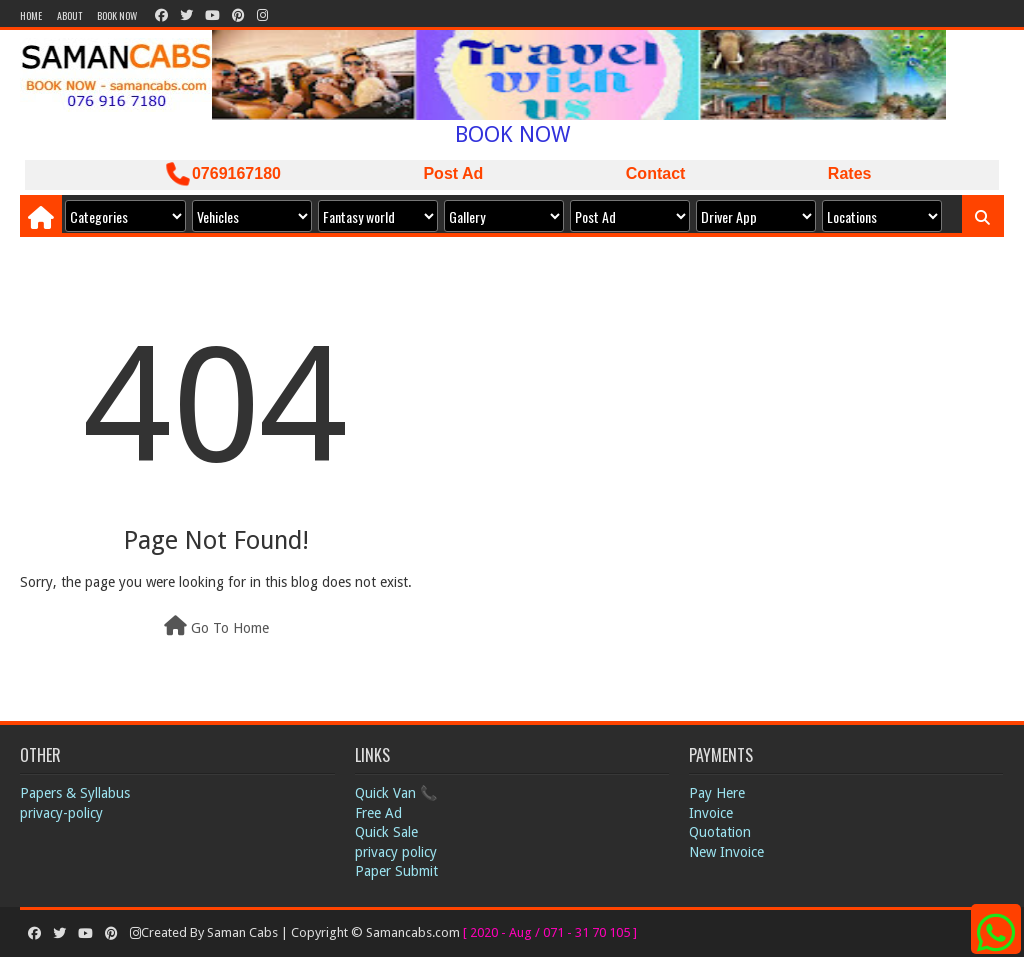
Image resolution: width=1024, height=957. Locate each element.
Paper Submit (396, 871)
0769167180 (223, 173)
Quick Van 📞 (396, 793)
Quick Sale (386, 832)
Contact (656, 173)
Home (31, 15)
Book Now (117, 15)
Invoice (711, 813)
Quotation (720, 832)
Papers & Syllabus (75, 793)
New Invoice (726, 852)
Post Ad (453, 173)
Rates (850, 173)
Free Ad (378, 813)
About (69, 15)
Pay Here (717, 793)
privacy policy (396, 852)
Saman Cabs (244, 932)
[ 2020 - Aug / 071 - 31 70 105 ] (550, 932)
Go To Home (216, 626)
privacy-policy (61, 813)
